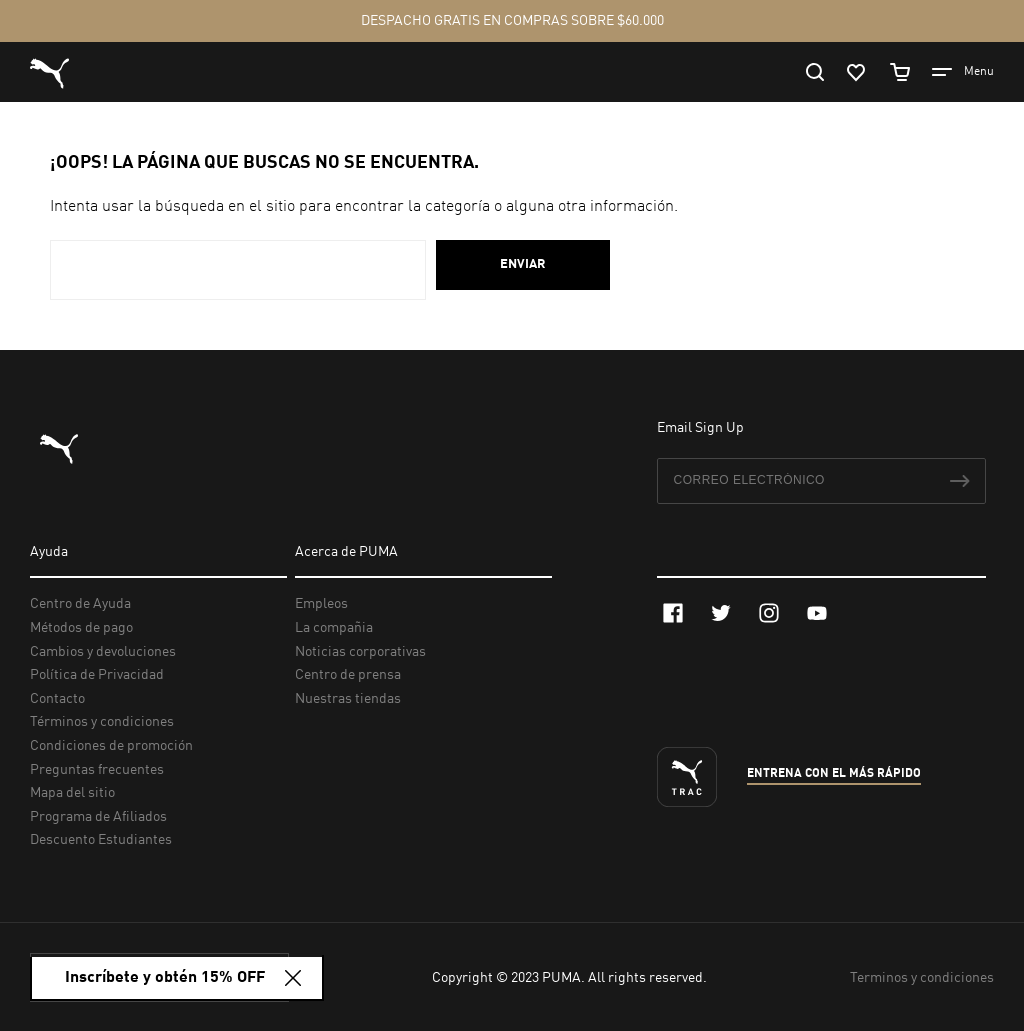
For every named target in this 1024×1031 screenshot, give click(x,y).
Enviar (523, 264)
